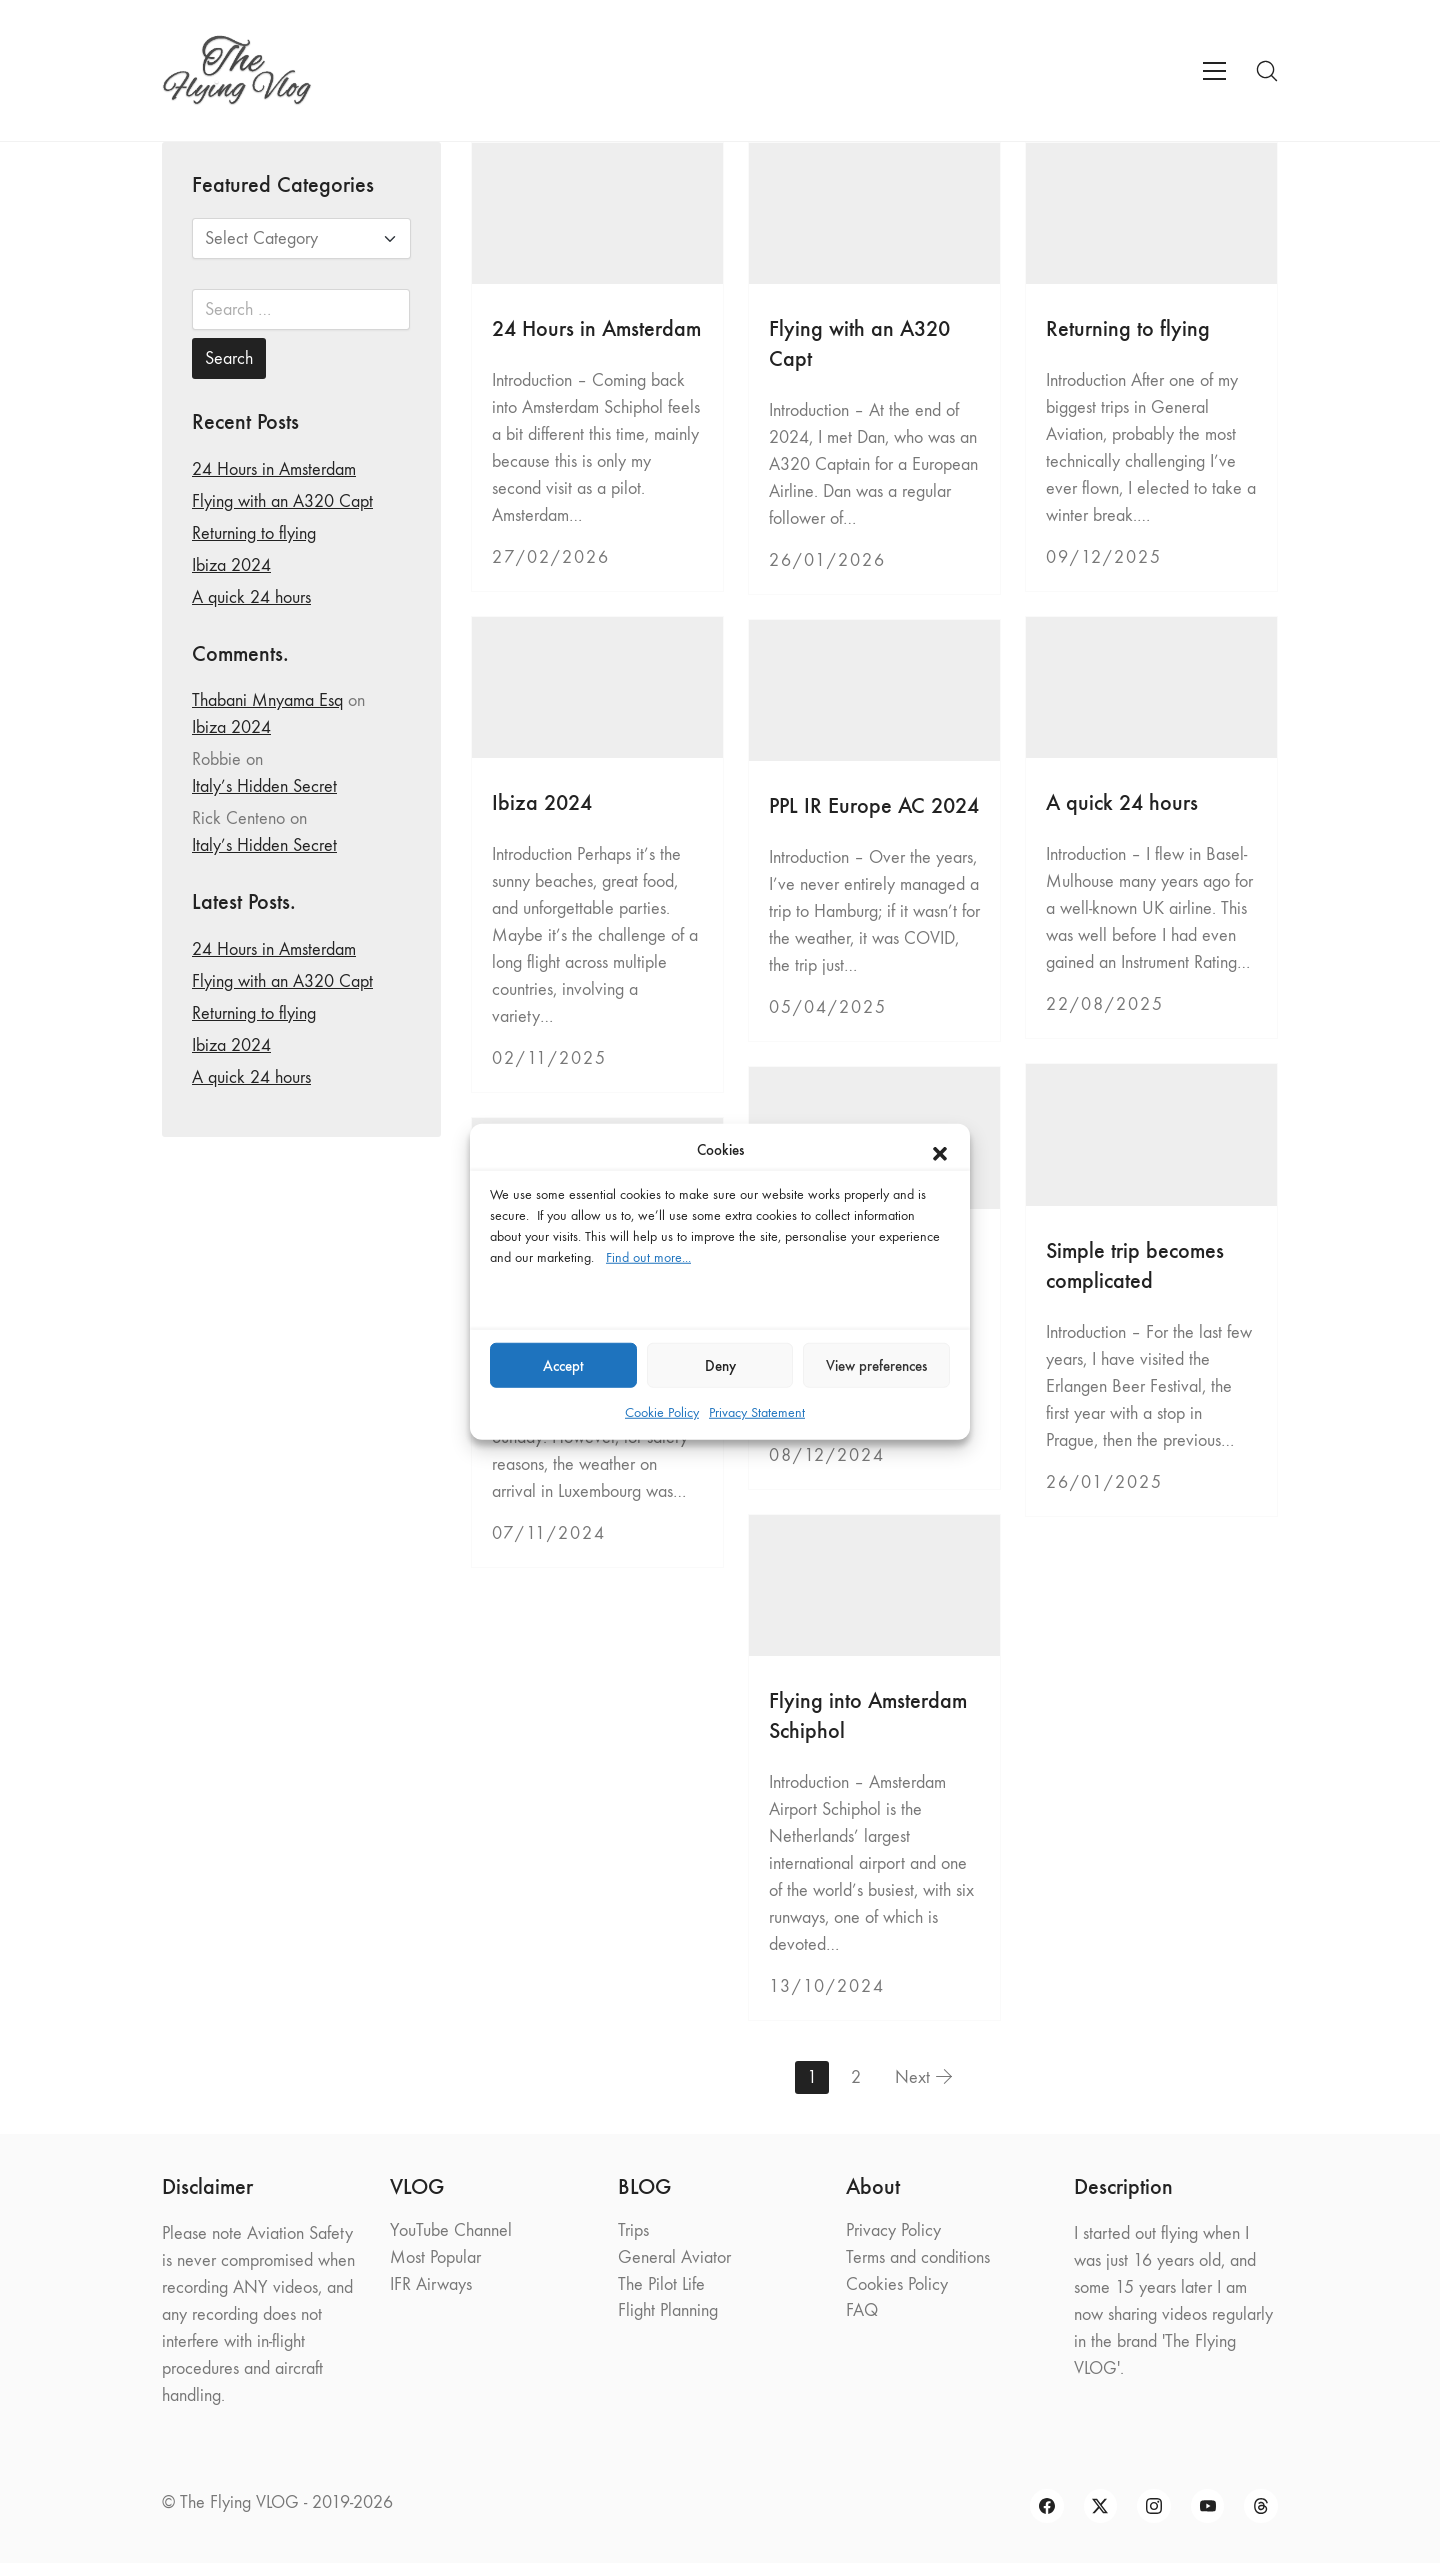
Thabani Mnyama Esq (267, 700)
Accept (563, 1365)
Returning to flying (1128, 328)
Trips (633, 2230)
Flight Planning (668, 2310)
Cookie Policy (662, 1412)
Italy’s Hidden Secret (264, 786)
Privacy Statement (757, 1412)
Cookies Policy (897, 2284)
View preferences (876, 1365)
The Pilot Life (661, 2284)
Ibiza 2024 (542, 802)
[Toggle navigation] (1214, 71)
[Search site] (1267, 71)
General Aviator (674, 2257)
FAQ (862, 2310)
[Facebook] (1047, 2506)
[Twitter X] (1101, 2506)
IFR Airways (431, 2284)
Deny (720, 1365)
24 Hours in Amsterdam (596, 328)
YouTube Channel (451, 2230)
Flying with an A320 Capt (282, 501)
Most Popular (435, 2257)
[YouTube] (1208, 2506)
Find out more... (648, 1257)
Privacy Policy (893, 2230)
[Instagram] (1154, 2506)
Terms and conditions (918, 2257)
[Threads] (1261, 2506)
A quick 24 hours (1122, 802)
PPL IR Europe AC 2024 (874, 805)
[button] (940, 1150)
